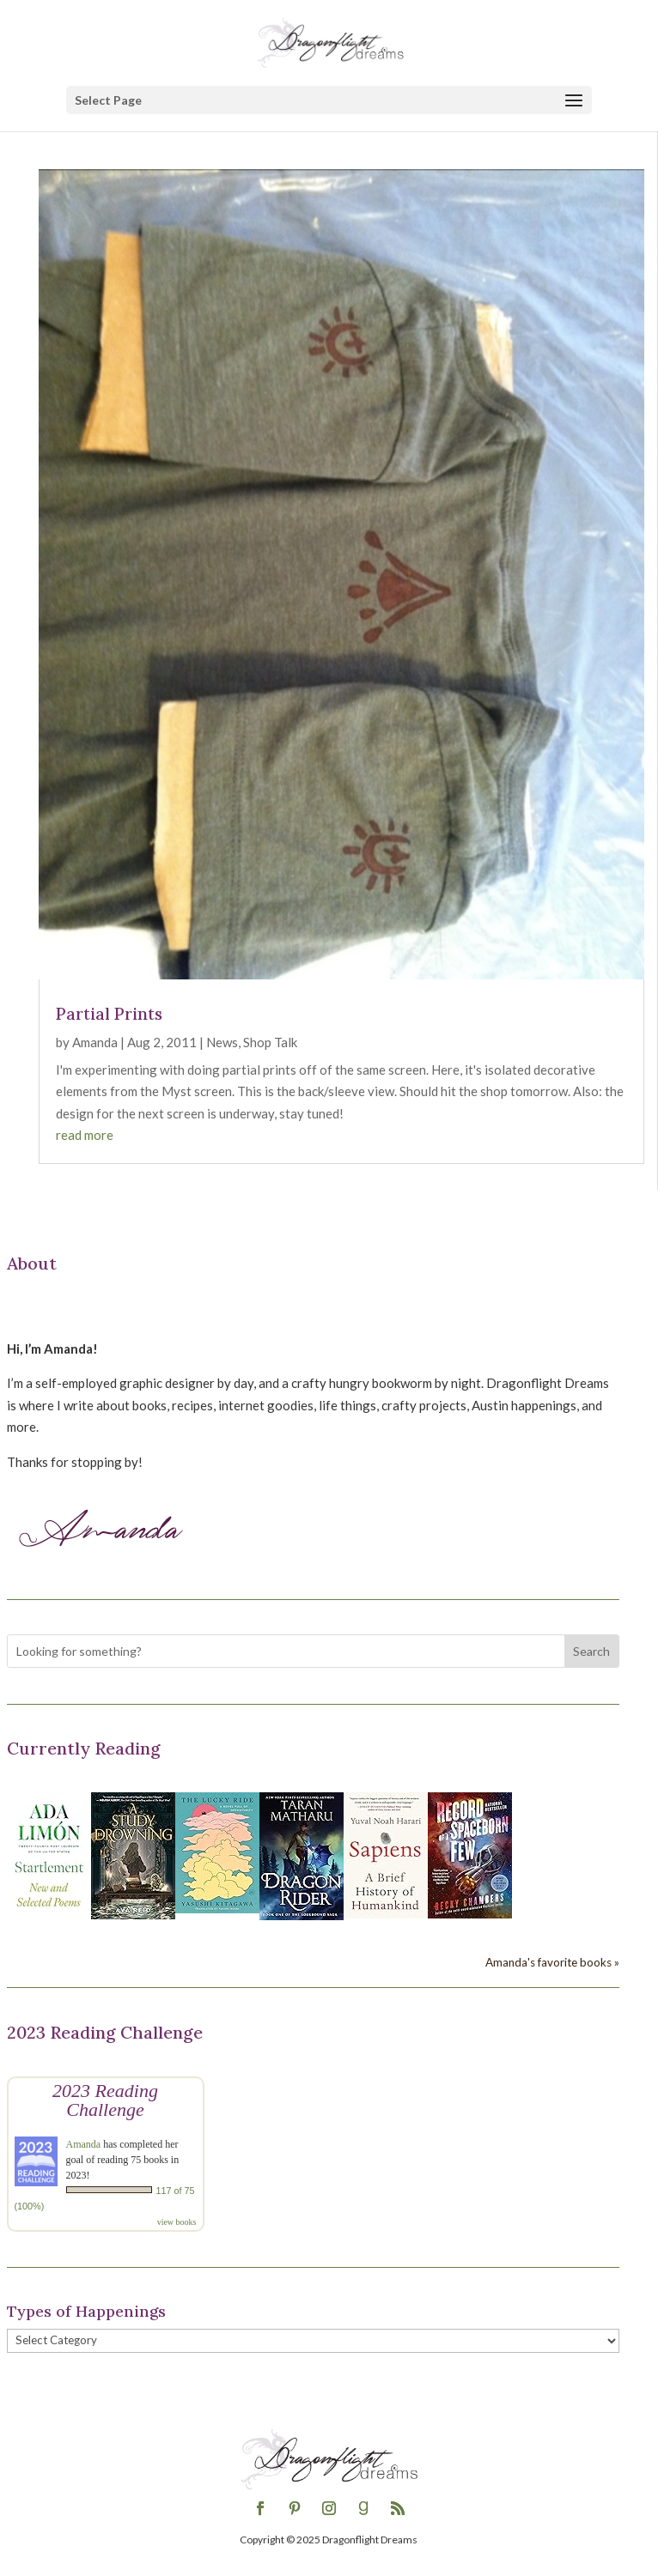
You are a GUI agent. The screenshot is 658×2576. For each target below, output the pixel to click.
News (222, 1042)
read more (84, 1135)
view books (177, 2222)
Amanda (95, 1042)
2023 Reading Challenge (105, 2100)
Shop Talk (270, 1042)
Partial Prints (109, 1013)
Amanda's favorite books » (552, 1962)
